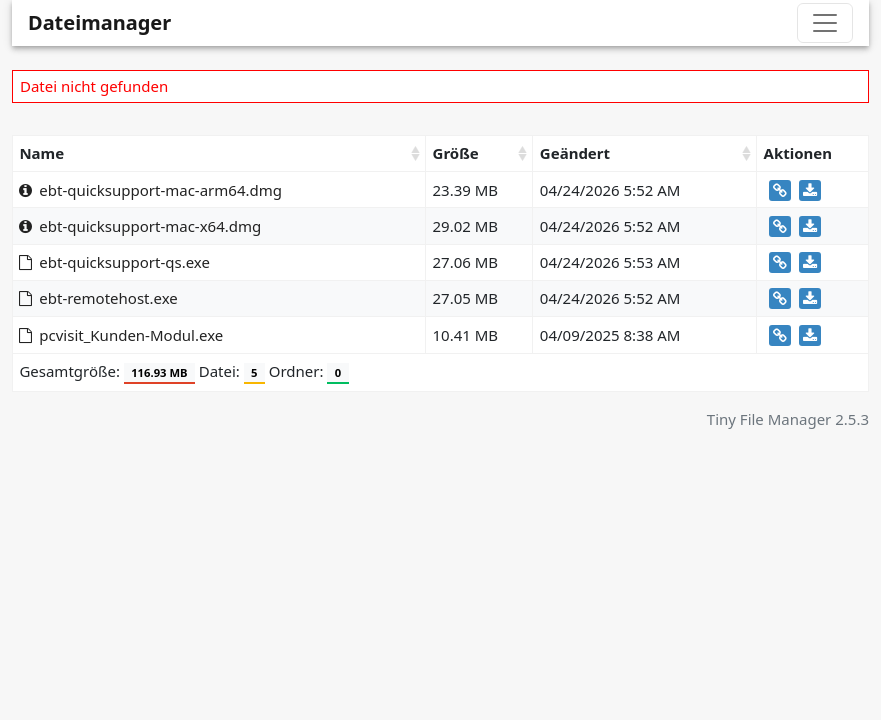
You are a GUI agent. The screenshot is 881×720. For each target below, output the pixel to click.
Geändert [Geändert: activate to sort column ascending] (575, 153)
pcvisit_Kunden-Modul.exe (121, 335)
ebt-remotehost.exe (98, 298)
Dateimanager (99, 22)
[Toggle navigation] (825, 23)
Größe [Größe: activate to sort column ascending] (456, 153)
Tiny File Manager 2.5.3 (788, 419)
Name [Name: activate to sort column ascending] (41, 153)
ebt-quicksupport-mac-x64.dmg (140, 226)
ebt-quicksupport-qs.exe (114, 262)
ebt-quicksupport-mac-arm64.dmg (150, 190)
